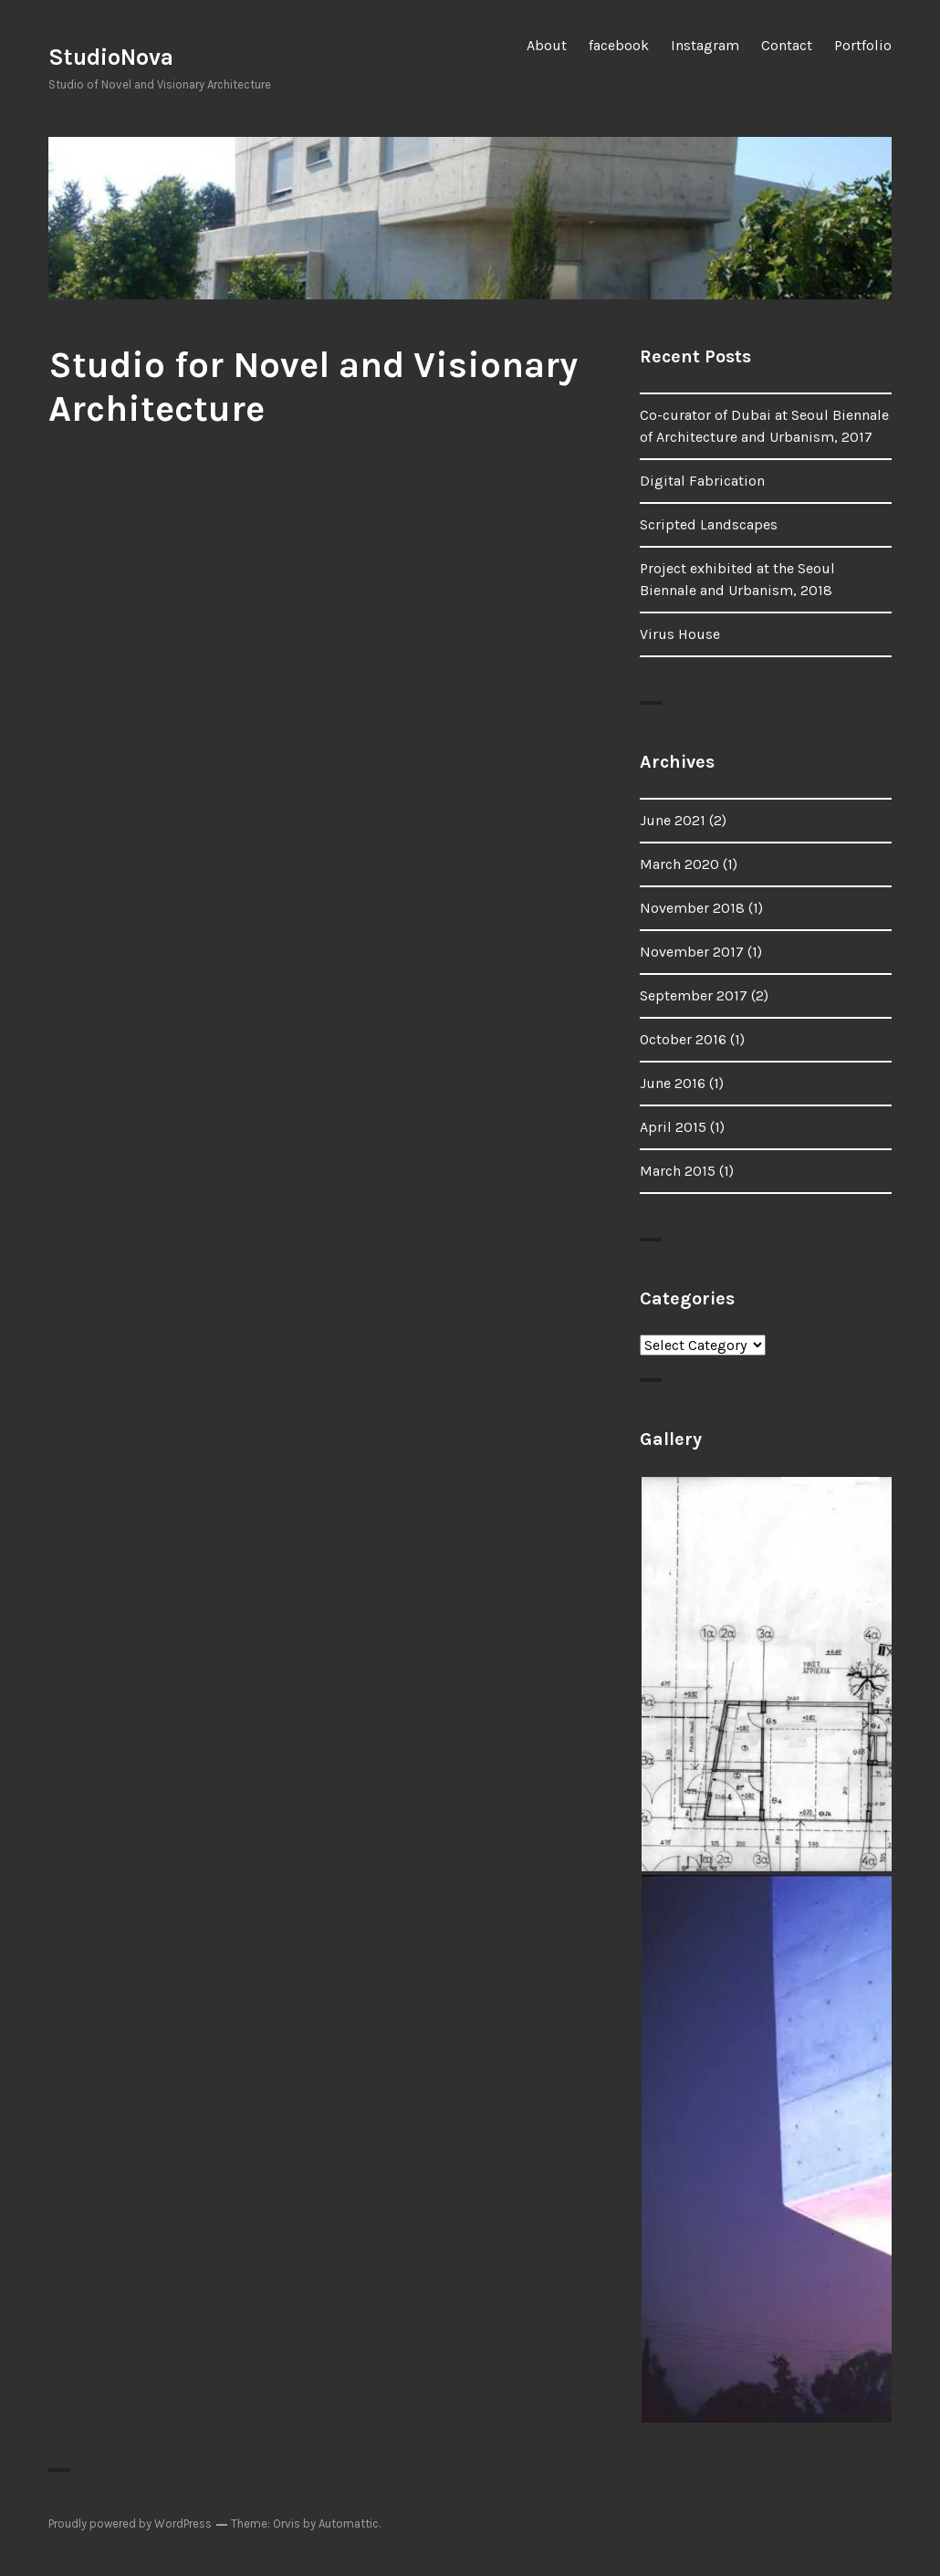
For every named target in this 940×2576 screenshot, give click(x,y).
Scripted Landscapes (709, 524)
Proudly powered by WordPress (130, 2523)
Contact (786, 45)
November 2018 (692, 907)
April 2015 (673, 1127)
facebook (619, 45)
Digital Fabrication (702, 480)
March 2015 (677, 1170)
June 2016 (672, 1083)
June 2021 (672, 820)
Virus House (680, 634)
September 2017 (693, 995)
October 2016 (683, 1039)
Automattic (349, 2523)
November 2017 (692, 951)
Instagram (705, 45)
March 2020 (679, 864)
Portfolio (863, 45)
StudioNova (110, 57)
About (547, 45)
